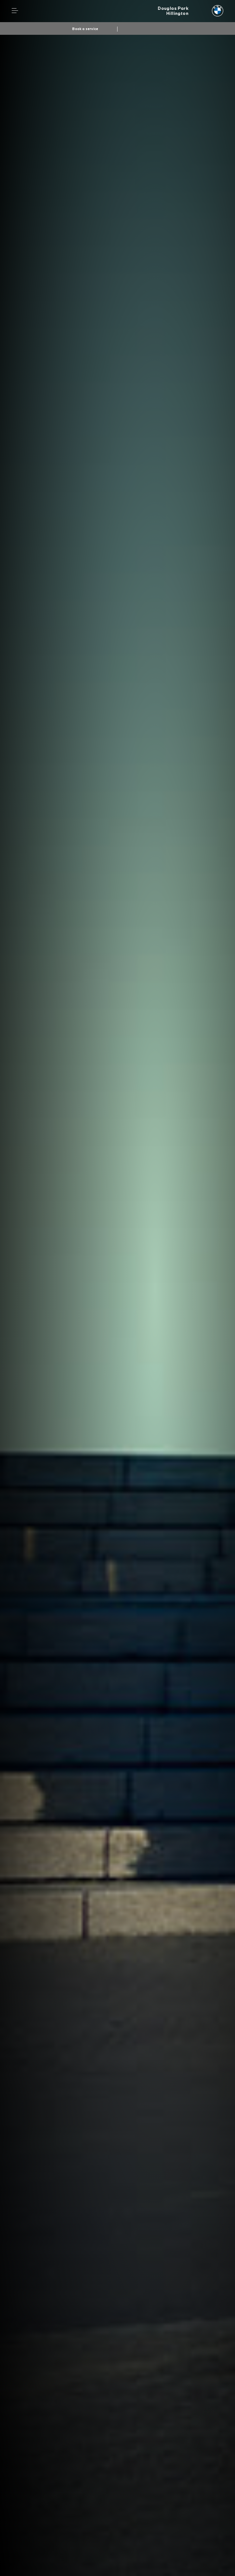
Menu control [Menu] (15, 11)
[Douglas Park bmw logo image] (190, 11)
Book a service (85, 29)
